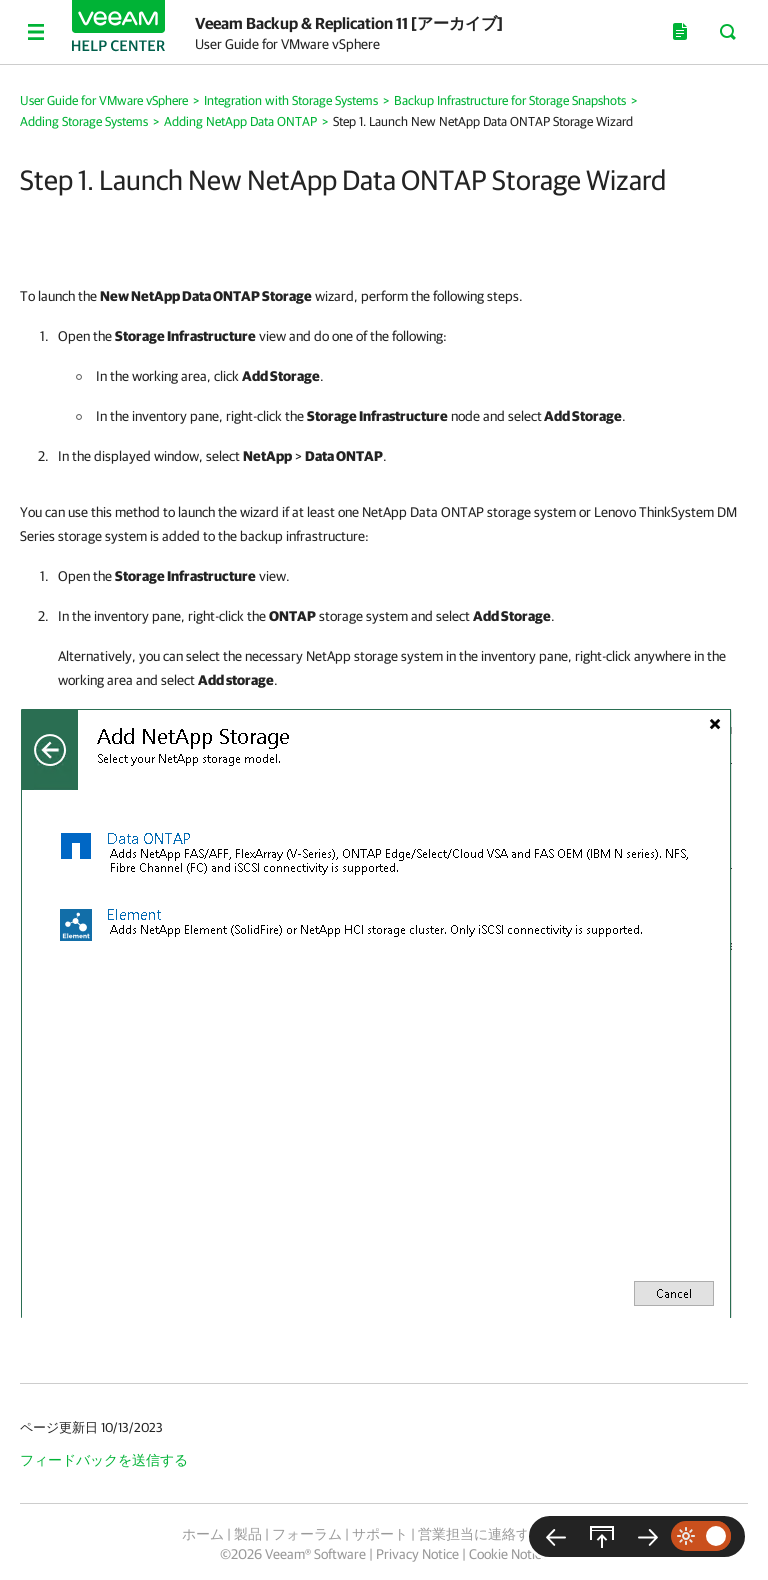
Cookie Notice (508, 1554)
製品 (248, 1534)
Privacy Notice (417, 1554)
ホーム (203, 1534)
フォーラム (307, 1534)
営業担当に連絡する (481, 1534)
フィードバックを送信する (104, 1460)
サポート (380, 1534)
